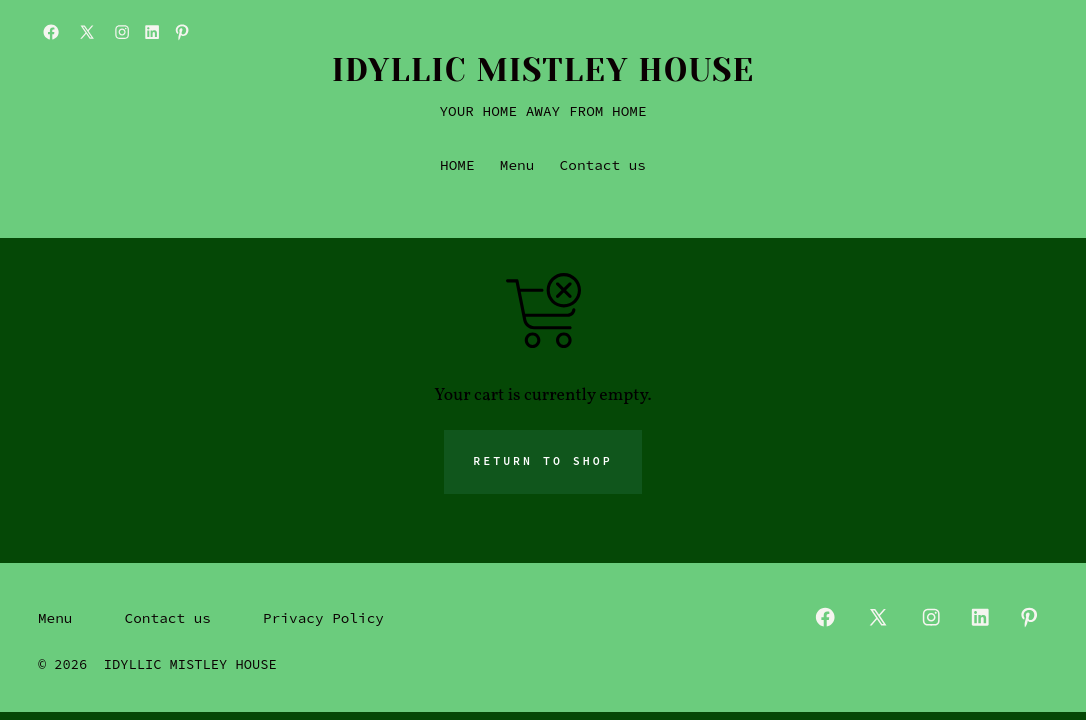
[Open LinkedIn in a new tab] (152, 32)
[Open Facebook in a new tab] (51, 32)
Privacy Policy (323, 618)
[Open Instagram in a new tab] (122, 32)
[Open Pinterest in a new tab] (182, 32)
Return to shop (542, 461)
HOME (457, 165)
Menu (517, 165)
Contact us (603, 165)
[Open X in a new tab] (87, 32)
